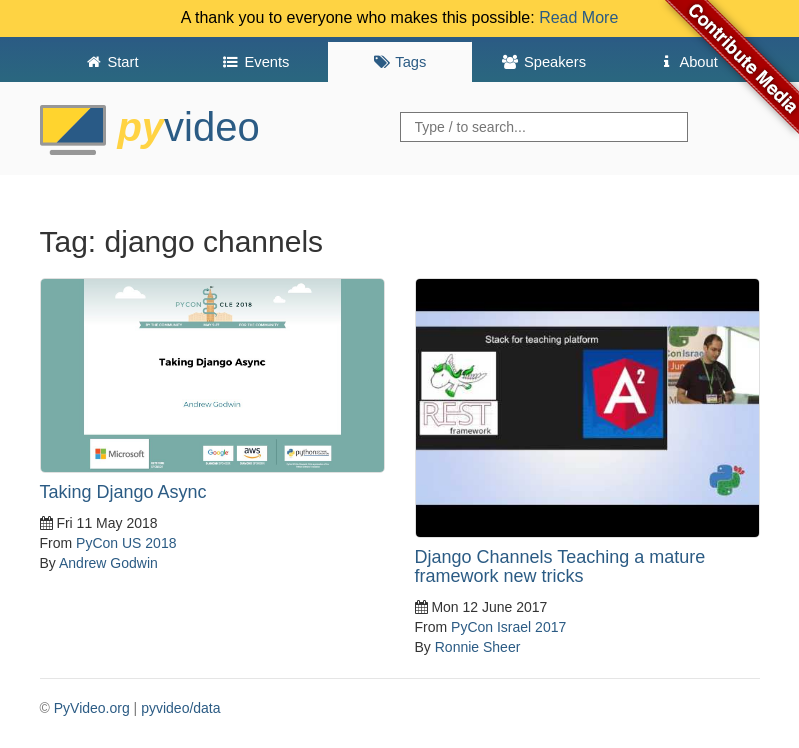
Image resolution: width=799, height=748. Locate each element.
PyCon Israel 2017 (508, 627)
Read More (578, 17)
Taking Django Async (123, 492)
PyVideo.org (92, 708)
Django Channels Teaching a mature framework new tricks (560, 567)
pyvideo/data (180, 708)
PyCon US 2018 (126, 543)
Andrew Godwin (108, 563)
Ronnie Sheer (478, 647)
